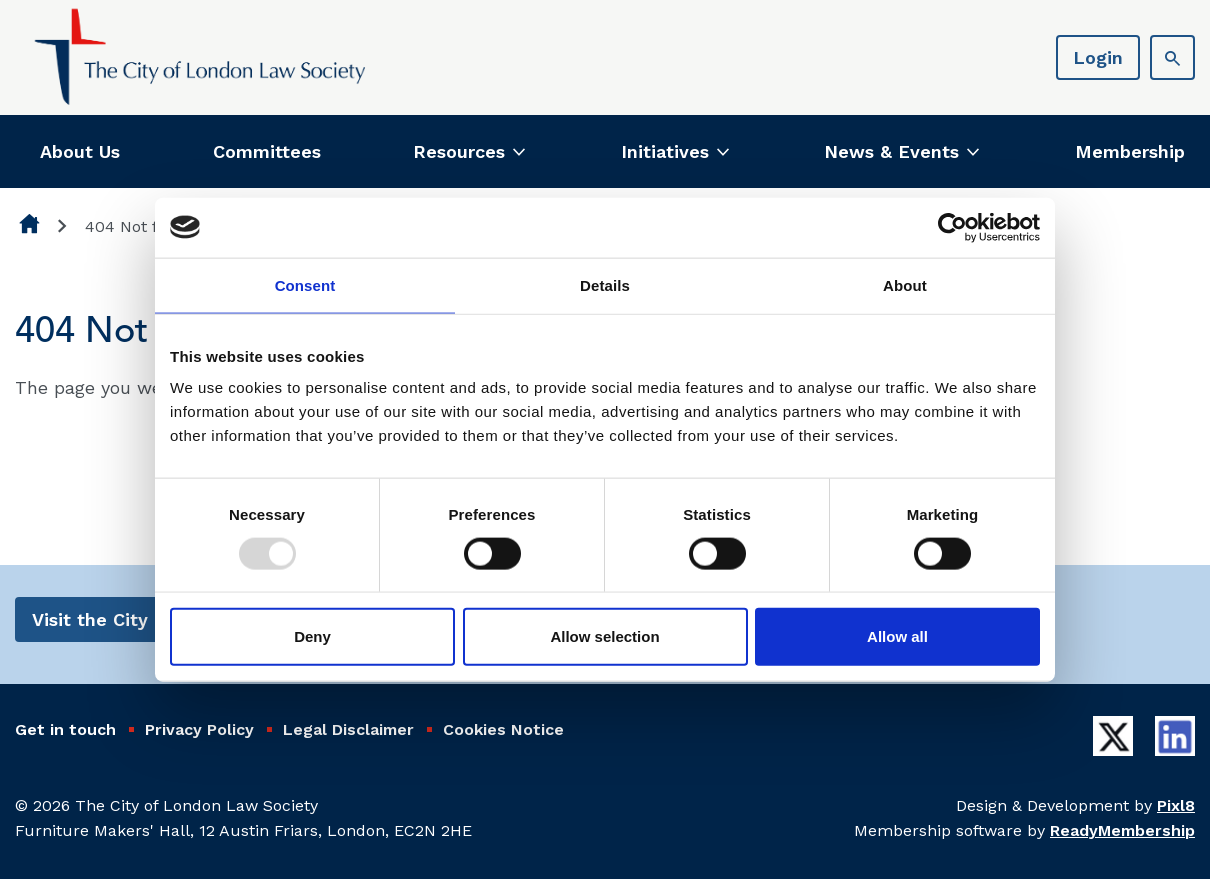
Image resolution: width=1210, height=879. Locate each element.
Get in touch (65, 729)
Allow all (897, 636)
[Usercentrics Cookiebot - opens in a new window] (952, 227)
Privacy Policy (199, 729)
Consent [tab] (305, 284)
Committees (267, 151)
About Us (80, 151)
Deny (312, 636)
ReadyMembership (1122, 830)
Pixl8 (1176, 805)
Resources (459, 151)
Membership (1130, 151)
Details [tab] (605, 284)
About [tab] (905, 284)
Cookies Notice (503, 729)
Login (1098, 57)
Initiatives (665, 151)
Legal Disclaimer (348, 729)
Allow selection (604, 636)
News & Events (891, 151)
